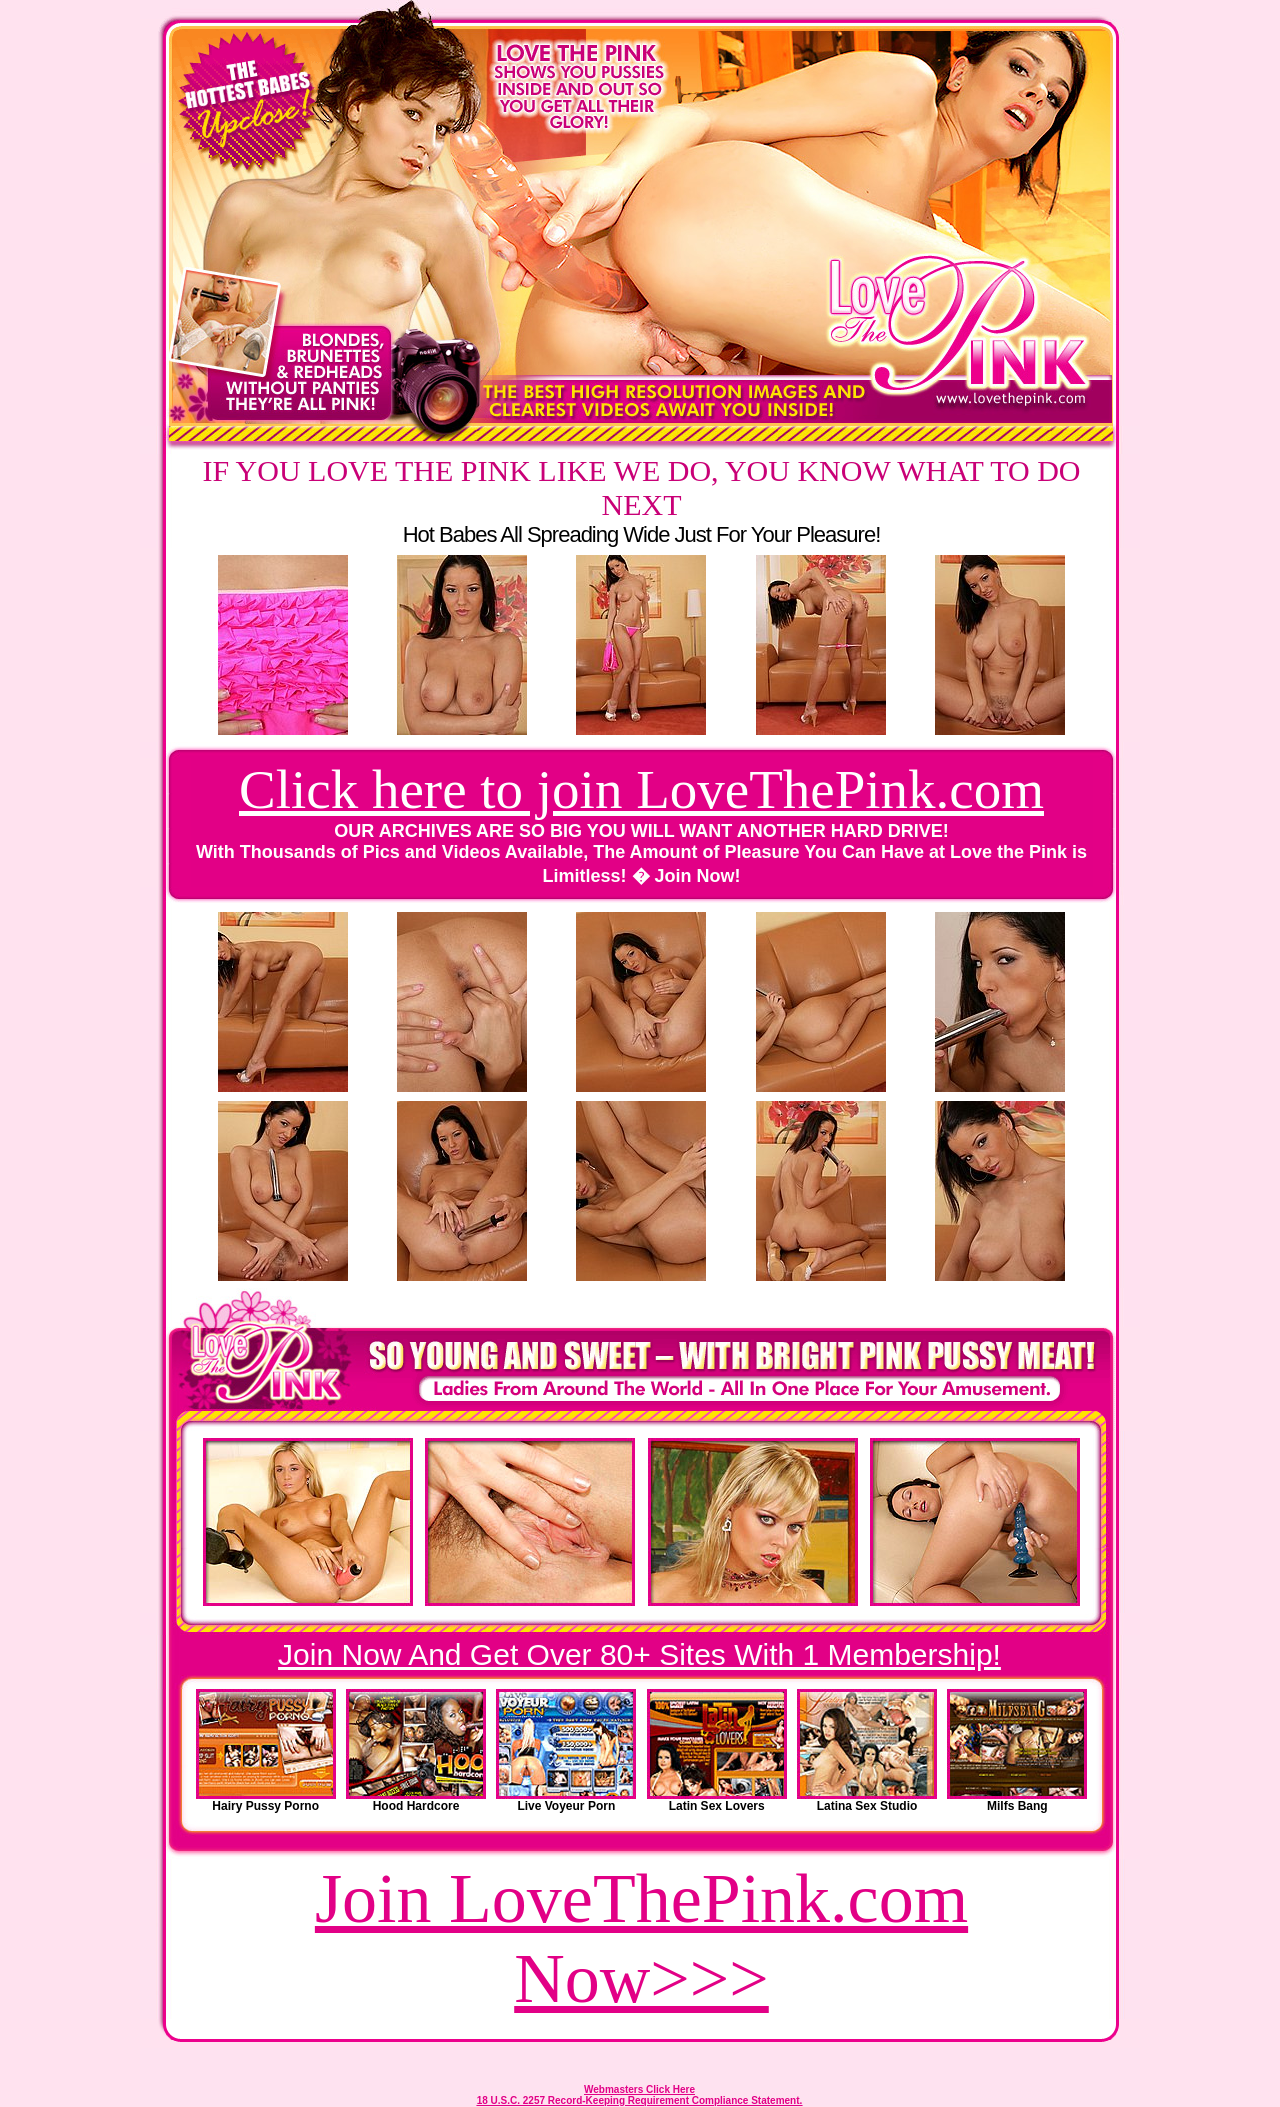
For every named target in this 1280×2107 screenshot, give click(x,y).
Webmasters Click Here (639, 2089)
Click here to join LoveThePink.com (641, 789)
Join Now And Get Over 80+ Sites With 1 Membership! (639, 1654)
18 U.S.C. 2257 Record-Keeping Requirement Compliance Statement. (640, 2100)
